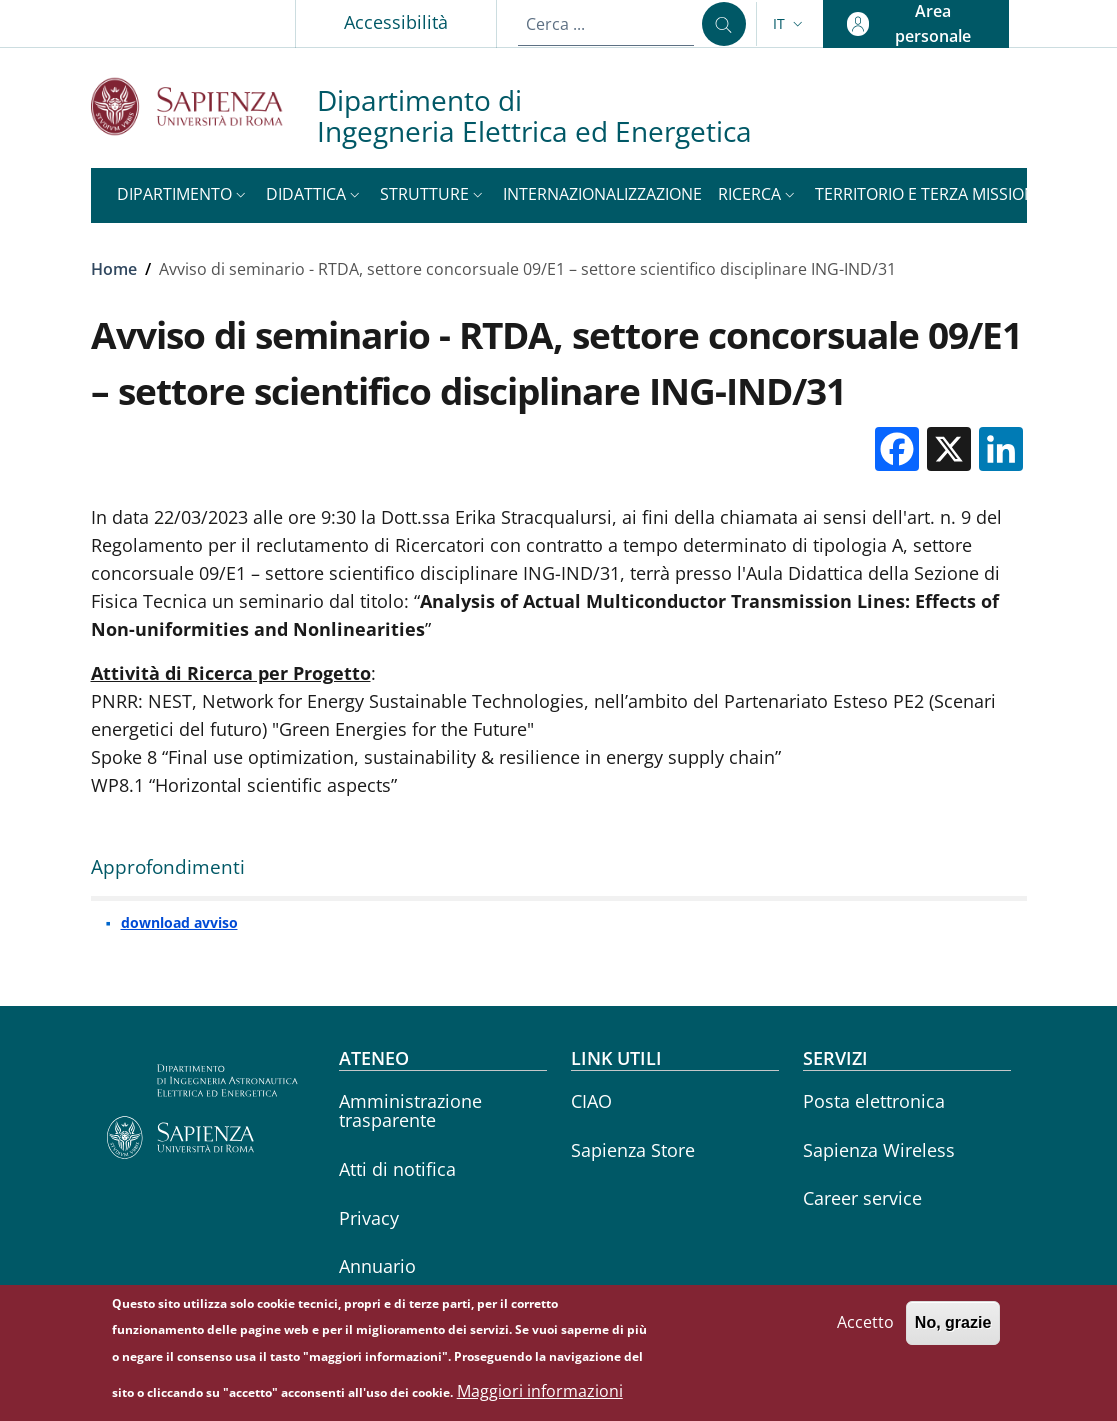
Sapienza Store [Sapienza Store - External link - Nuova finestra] (633, 1150)
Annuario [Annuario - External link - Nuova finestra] (377, 1266)
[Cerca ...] (724, 24)
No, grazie (953, 1333)
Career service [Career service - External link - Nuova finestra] (862, 1198)
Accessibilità (396, 22)
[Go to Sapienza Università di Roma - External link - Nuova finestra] (204, 106)
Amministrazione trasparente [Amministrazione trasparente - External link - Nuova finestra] (410, 1110)
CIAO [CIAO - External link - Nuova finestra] (591, 1101)
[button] (790, 24)
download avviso (179, 922)
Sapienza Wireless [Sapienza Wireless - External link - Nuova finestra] (879, 1150)
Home (114, 269)
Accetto (865, 1333)
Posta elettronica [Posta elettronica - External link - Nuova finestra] (874, 1101)
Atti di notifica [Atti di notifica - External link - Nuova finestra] (397, 1169)
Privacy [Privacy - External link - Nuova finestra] (369, 1218)
